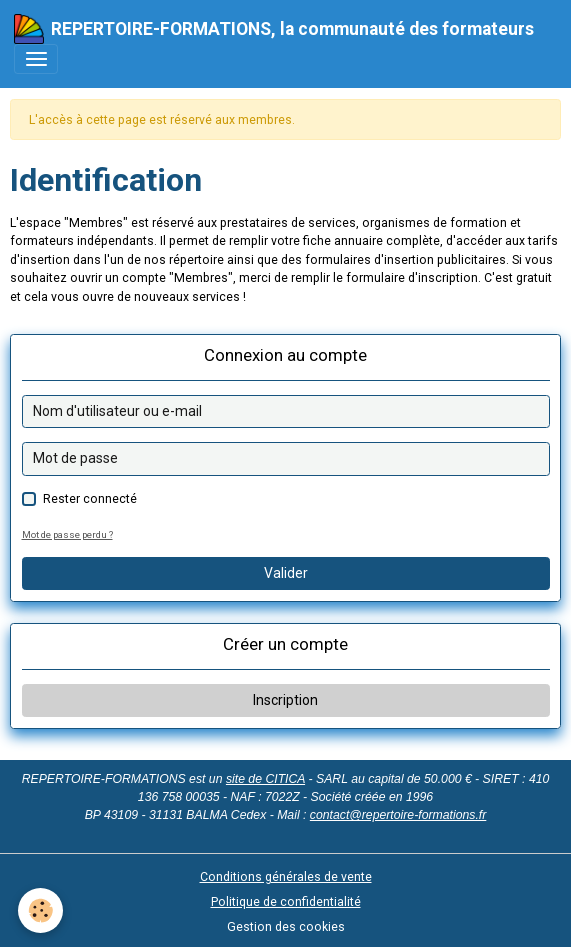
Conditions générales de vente (286, 877)
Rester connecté (90, 499)
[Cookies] (40, 910)
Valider (286, 573)
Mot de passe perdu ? (67, 534)
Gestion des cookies (286, 927)
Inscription (285, 700)
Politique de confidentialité (286, 902)
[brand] (274, 29)
